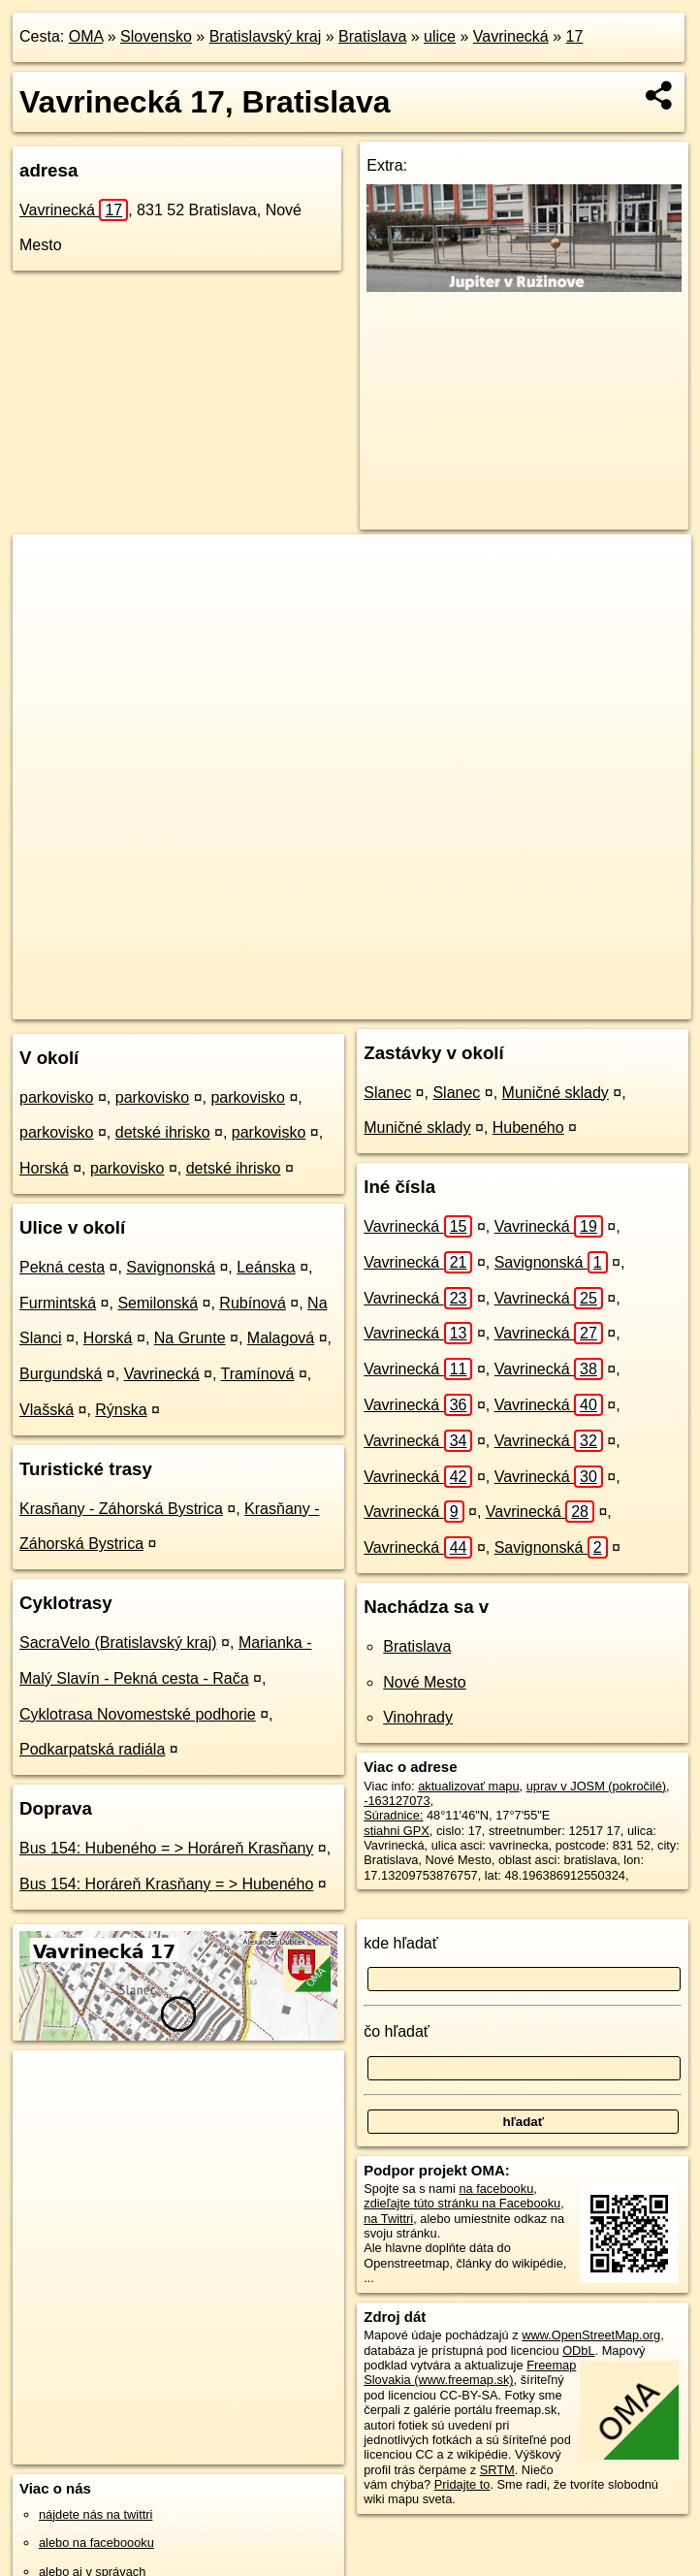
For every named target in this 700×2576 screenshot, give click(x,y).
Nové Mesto (424, 1682)
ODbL (578, 2350)
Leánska (266, 1267)
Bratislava (372, 36)
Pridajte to (462, 2484)
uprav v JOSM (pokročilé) (596, 1786)
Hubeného (528, 1127)
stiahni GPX (397, 1830)
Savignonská (170, 1267)
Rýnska (120, 1409)
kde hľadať (401, 1943)
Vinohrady (418, 1717)
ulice (440, 36)
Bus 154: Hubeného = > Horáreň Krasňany (166, 1848)
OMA (86, 36)
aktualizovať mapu (468, 1786)
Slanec (387, 1092)
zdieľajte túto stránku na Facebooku (462, 2203)
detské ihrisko (162, 1132)
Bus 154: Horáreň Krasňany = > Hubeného (166, 1884)
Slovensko (156, 36)
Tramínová (258, 1374)
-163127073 (397, 1800)
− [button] (46, 597)
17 (575, 36)
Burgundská (60, 1374)
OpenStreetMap (317, 1004)
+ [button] (46, 567)
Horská (44, 1168)
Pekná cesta (62, 1267)
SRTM (497, 2470)
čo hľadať (397, 2031)
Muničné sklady (555, 1092)
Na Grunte (190, 1338)
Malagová (280, 1338)
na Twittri (388, 2218)
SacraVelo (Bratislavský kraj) (118, 1642)
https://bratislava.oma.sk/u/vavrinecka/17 (584, 1004)
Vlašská (46, 1409)
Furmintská (57, 1303)
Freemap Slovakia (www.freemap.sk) (470, 2372)
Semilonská (157, 1303)
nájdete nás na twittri (95, 2514)
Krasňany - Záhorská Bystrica (121, 1508)
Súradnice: (393, 1815)
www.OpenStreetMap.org (591, 2335)
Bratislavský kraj (265, 36)
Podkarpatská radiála (92, 1749)
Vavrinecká (511, 36)
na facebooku (496, 2188)
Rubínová (252, 1303)
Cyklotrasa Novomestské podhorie (137, 1714)
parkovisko (56, 1097)
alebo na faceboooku (96, 2542)
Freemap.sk (417, 1004)
